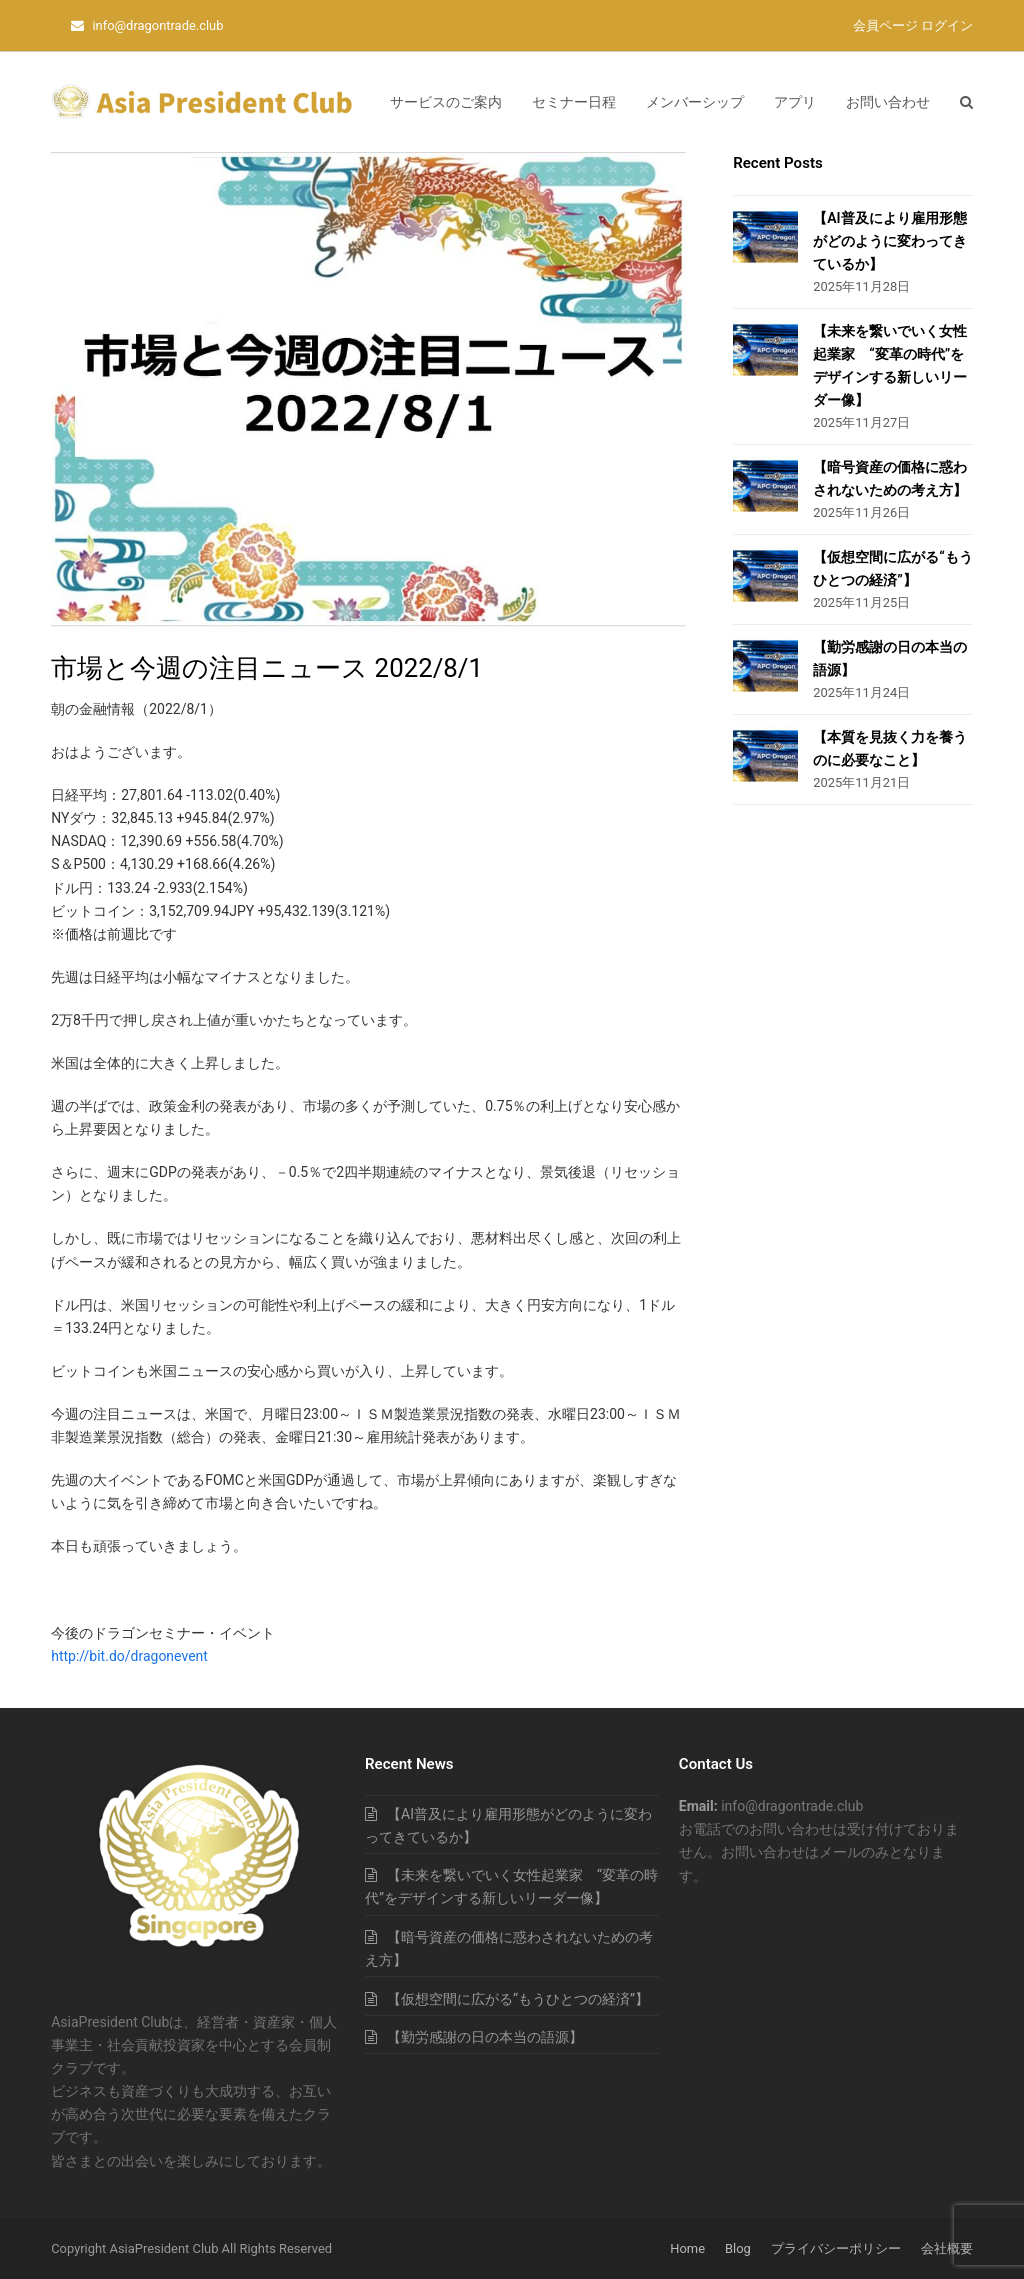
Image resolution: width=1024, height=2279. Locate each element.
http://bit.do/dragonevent (129, 1656)
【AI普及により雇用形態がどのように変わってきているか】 (890, 241)
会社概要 (947, 2248)
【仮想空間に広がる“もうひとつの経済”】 (518, 1999)
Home (687, 2248)
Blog (738, 2248)
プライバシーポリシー (836, 2248)
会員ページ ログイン (913, 25)
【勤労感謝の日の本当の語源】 (485, 2037)
